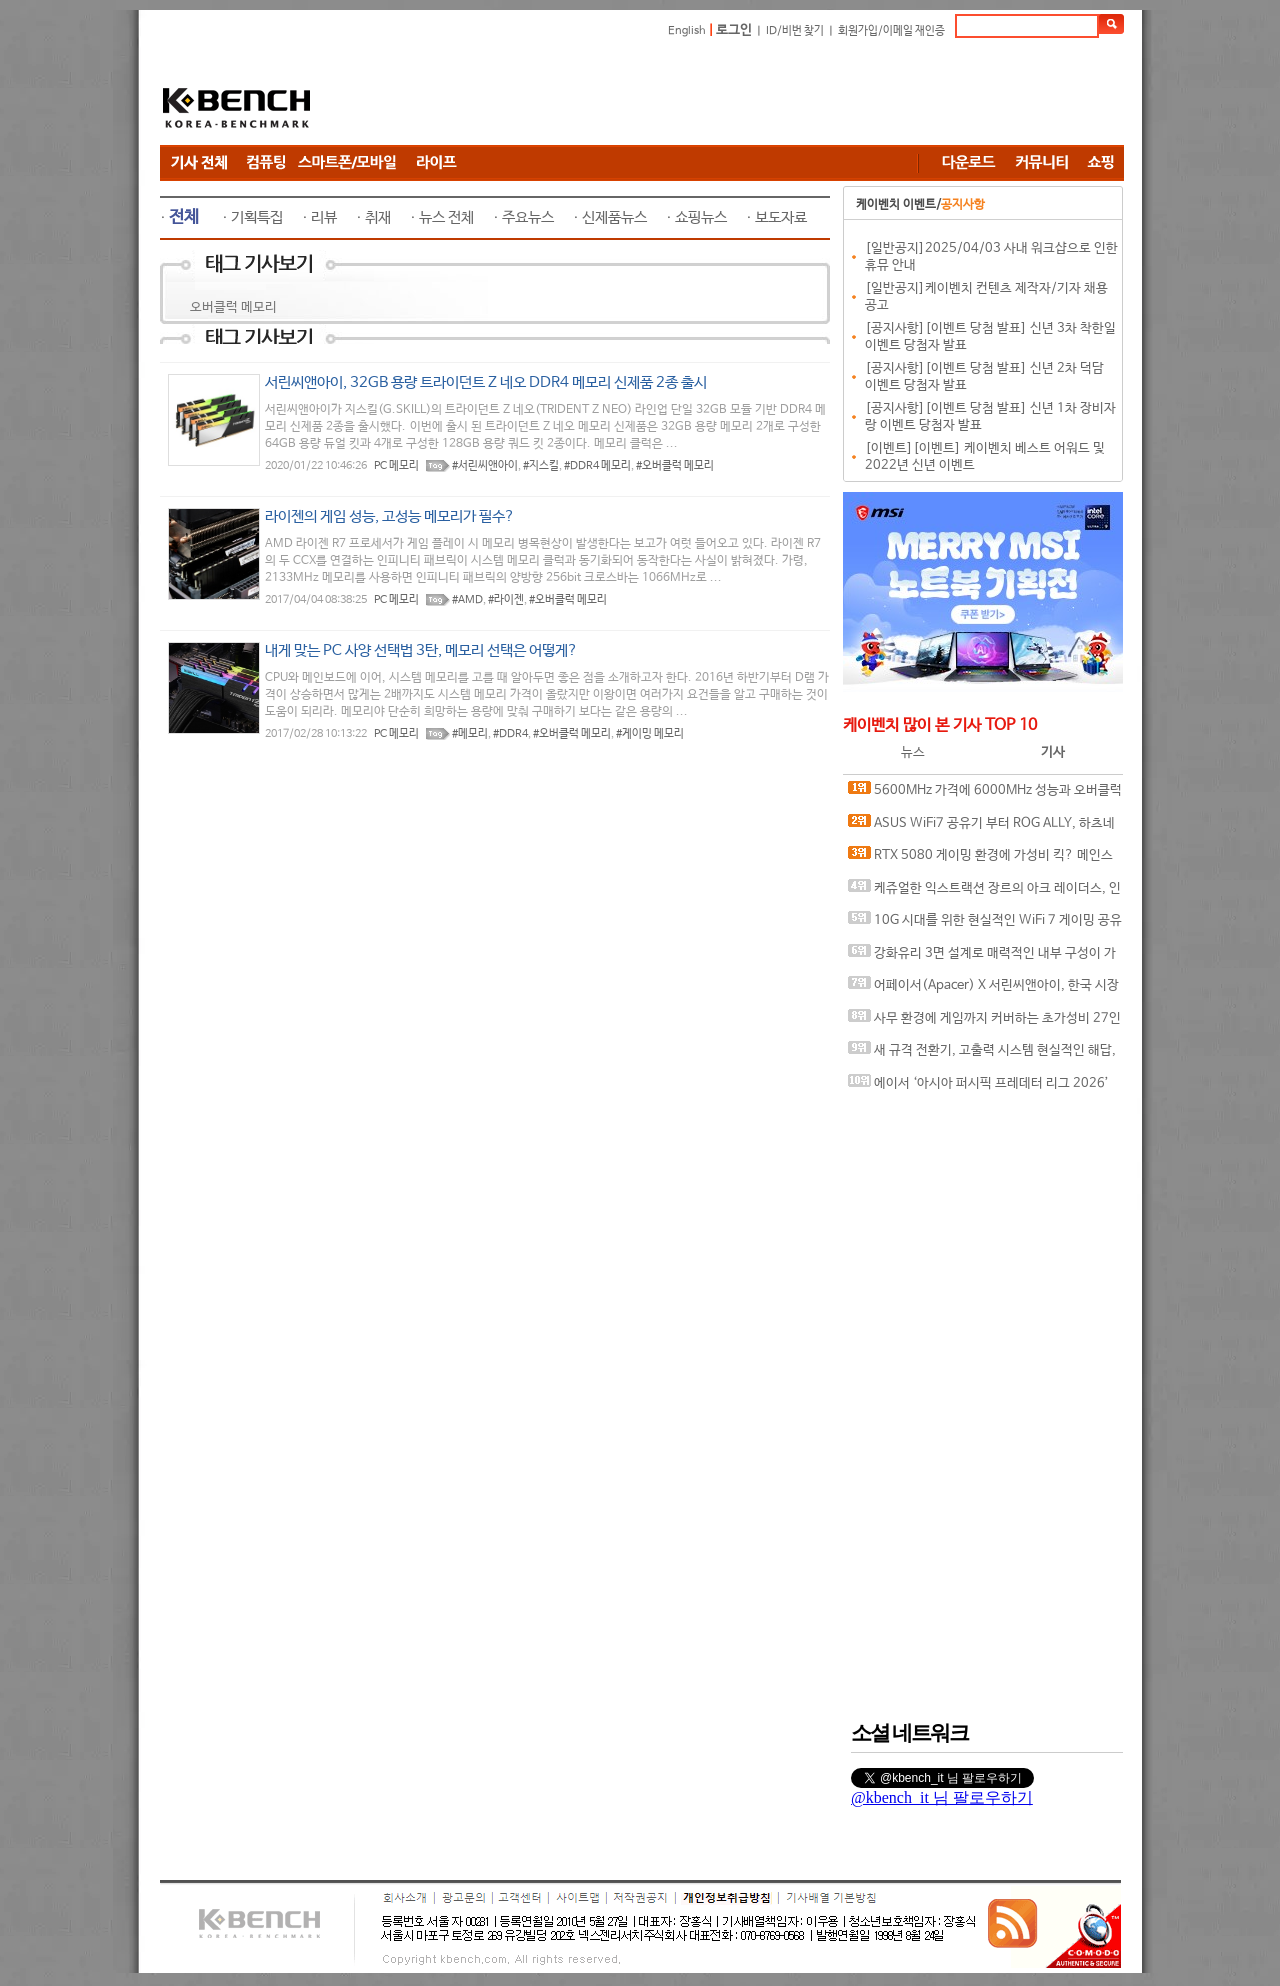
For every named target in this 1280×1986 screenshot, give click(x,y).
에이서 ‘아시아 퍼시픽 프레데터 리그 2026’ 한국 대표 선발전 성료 (978, 1087)
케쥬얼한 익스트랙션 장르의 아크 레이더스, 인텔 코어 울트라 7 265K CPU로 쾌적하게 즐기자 (984, 892)
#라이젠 (506, 600)
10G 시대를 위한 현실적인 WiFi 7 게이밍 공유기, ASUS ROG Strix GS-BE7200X (985, 924)
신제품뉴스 (614, 217)
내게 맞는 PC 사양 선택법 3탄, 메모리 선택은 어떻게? (421, 650)
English (687, 31)
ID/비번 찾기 (795, 31)
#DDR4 (510, 734)
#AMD (467, 600)
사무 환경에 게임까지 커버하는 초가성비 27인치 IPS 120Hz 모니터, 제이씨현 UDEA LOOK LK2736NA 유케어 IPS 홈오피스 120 (984, 1022)
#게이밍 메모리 (650, 734)
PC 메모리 (396, 466)
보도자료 (781, 217)
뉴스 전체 (446, 217)
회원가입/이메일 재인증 (891, 31)
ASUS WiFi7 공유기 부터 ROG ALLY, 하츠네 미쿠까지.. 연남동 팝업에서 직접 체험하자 (981, 827)
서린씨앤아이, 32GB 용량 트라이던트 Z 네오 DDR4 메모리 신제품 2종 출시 (486, 382)
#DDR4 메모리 (597, 466)
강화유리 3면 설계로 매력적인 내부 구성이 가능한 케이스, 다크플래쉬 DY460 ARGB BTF (982, 957)
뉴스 (913, 752)
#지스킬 (541, 466)
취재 (378, 217)
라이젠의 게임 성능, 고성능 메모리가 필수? (390, 516)
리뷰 (324, 217)
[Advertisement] (760, 95)
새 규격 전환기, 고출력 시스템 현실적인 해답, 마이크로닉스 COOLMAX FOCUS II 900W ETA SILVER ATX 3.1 (982, 1054)
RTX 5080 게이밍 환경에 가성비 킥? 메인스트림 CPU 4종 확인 (980, 859)
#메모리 (470, 734)
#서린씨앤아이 (485, 466)
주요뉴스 (528, 217)
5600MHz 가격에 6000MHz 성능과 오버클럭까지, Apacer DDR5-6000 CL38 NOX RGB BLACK (985, 794)
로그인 (734, 30)
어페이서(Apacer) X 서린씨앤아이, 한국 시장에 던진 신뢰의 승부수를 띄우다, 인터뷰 (983, 989)
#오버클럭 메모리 (675, 466)
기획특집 (257, 217)
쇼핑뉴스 (701, 217)
